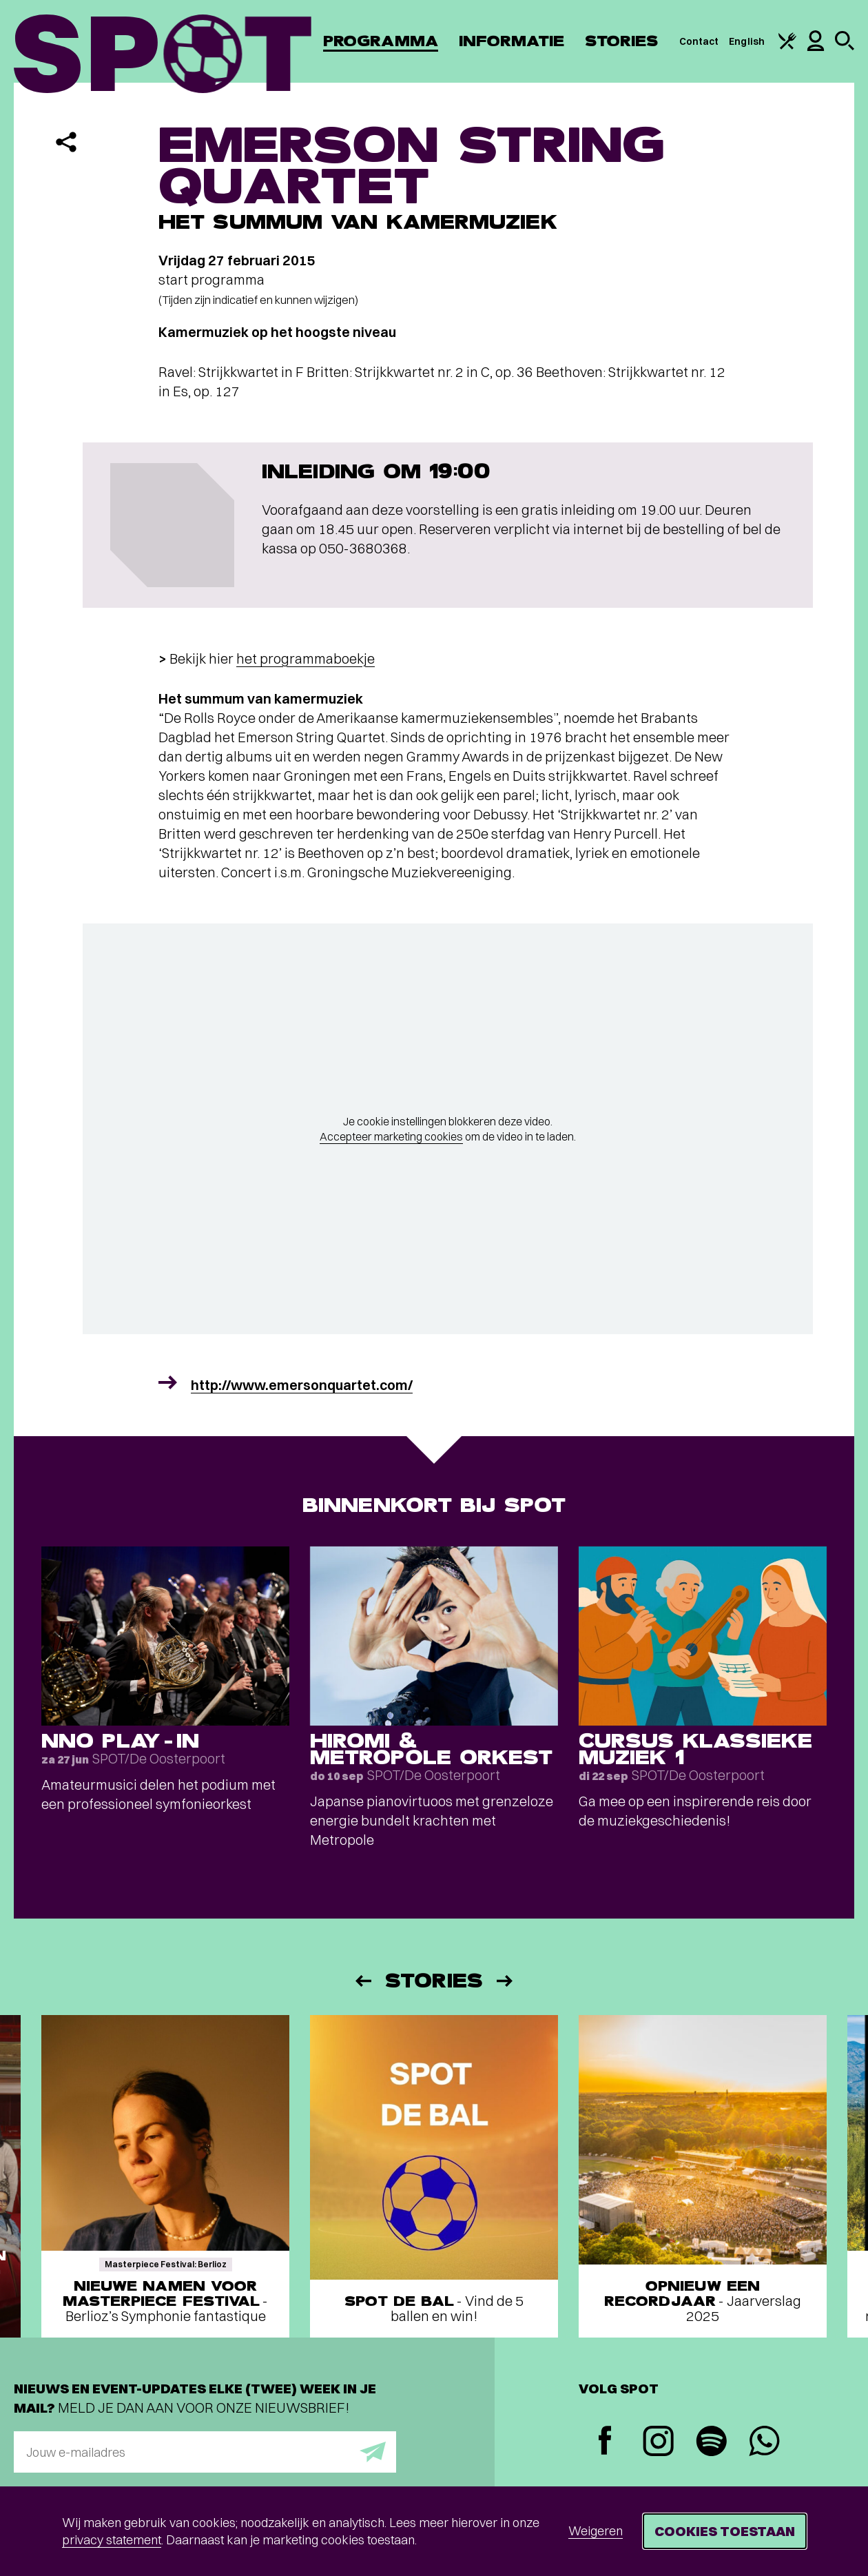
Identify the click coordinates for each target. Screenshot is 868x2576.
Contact (699, 41)
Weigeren (595, 2531)
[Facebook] (605, 2442)
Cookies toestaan (724, 2530)
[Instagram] (658, 2442)
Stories (622, 41)
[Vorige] (362, 1981)
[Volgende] (506, 1981)
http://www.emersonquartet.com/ (302, 1384)
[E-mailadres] (205, 2452)
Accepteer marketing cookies (391, 1136)
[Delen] (66, 142)
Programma (380, 41)
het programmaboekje (305, 658)
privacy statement (111, 2540)
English (747, 41)
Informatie (511, 41)
